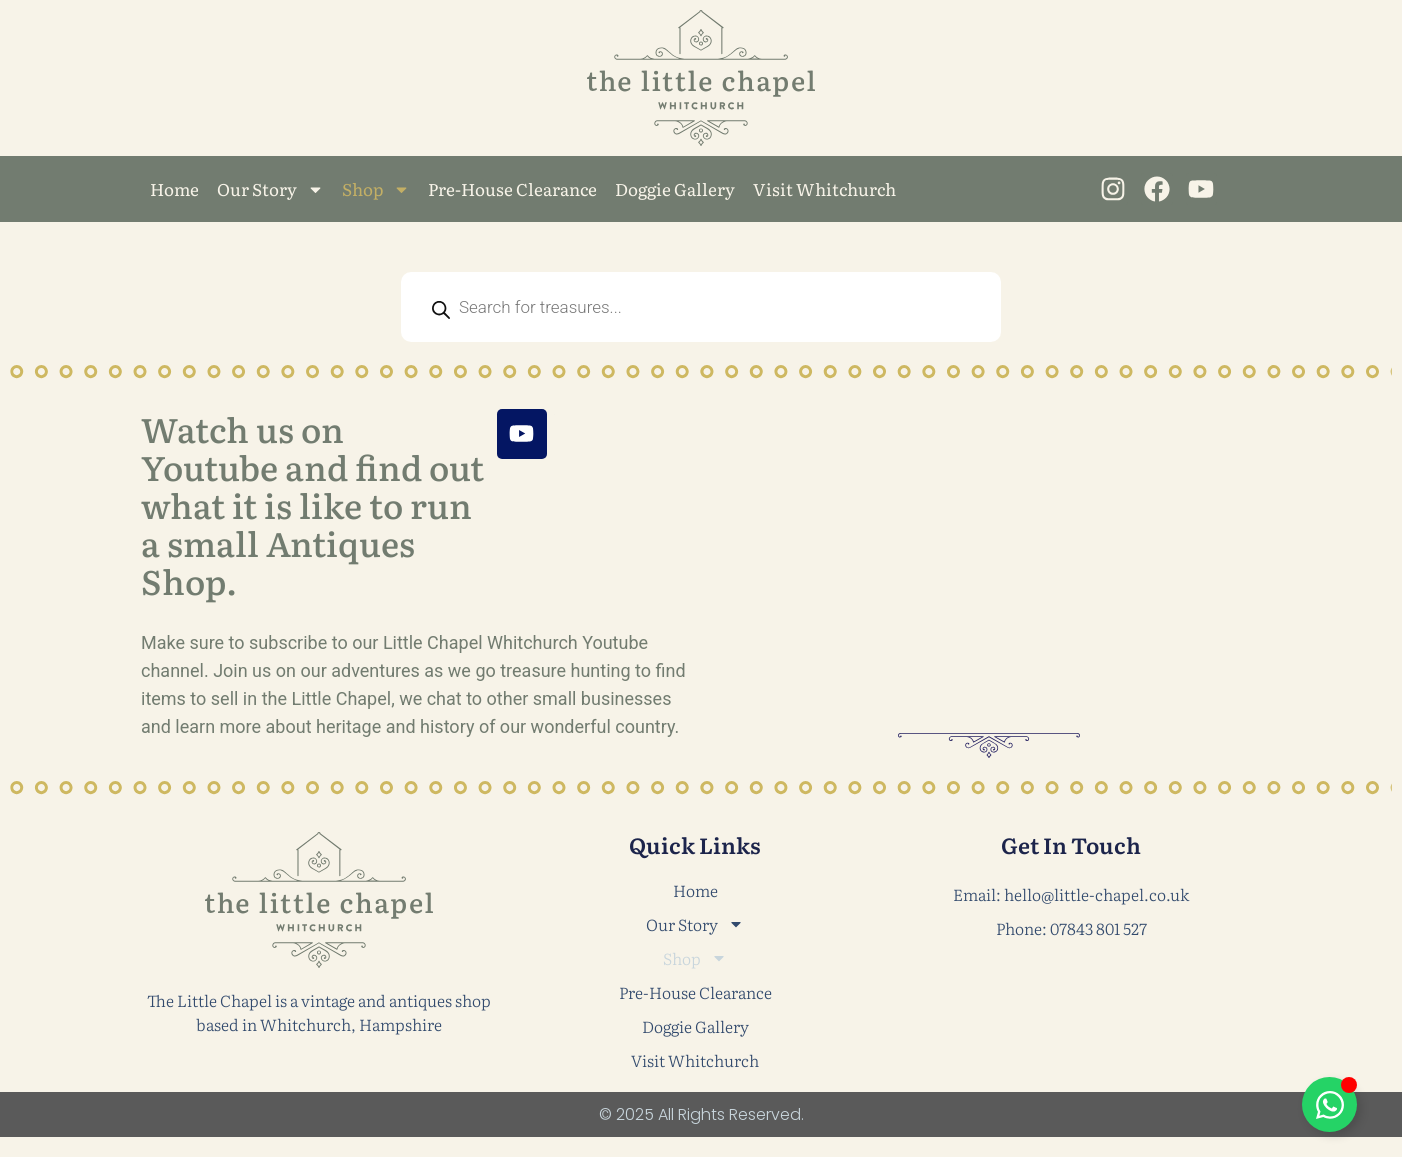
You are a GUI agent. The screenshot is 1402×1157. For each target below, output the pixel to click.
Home (174, 188)
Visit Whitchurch (824, 188)
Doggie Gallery (675, 188)
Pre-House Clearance (512, 188)
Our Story (270, 189)
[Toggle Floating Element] (1329, 1104)
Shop (376, 189)
